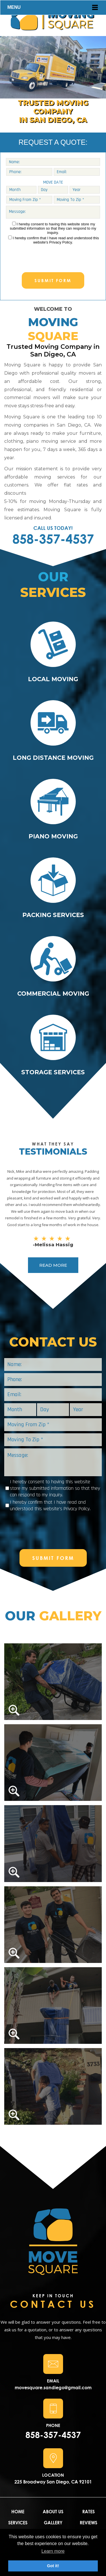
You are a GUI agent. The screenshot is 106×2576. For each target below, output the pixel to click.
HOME (17, 2511)
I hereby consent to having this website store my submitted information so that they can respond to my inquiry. (53, 228)
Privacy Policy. (61, 242)
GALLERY (53, 2522)
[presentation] (53, 255)
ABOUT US (53, 2511)
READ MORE (53, 1265)
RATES (88, 2511)
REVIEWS (88, 2522)
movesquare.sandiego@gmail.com (53, 2387)
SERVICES (17, 2522)
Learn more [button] (53, 2551)
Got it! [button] (53, 2566)
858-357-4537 (53, 538)
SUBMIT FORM (53, 280)
